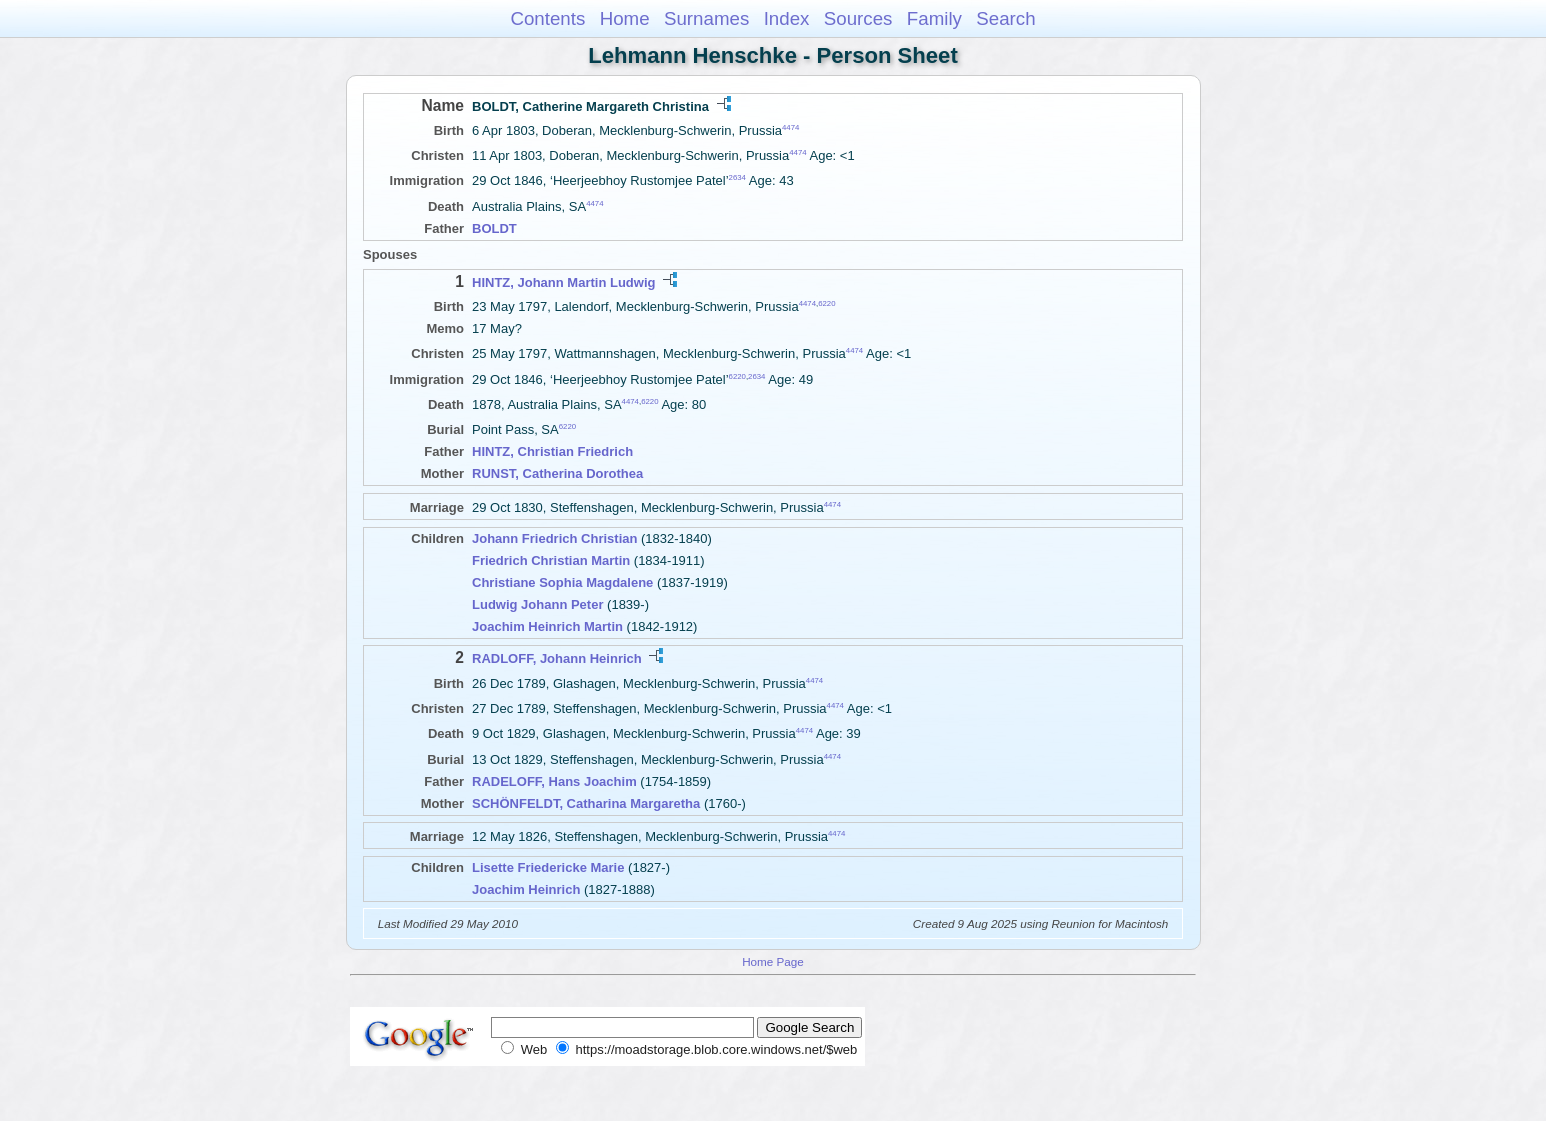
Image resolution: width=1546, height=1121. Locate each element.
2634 (737, 177)
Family (934, 18)
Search (1005, 18)
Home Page (773, 961)
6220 (826, 303)
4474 (790, 127)
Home (625, 18)
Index (787, 18)
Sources (858, 18)
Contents (547, 18)
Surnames (706, 18)
